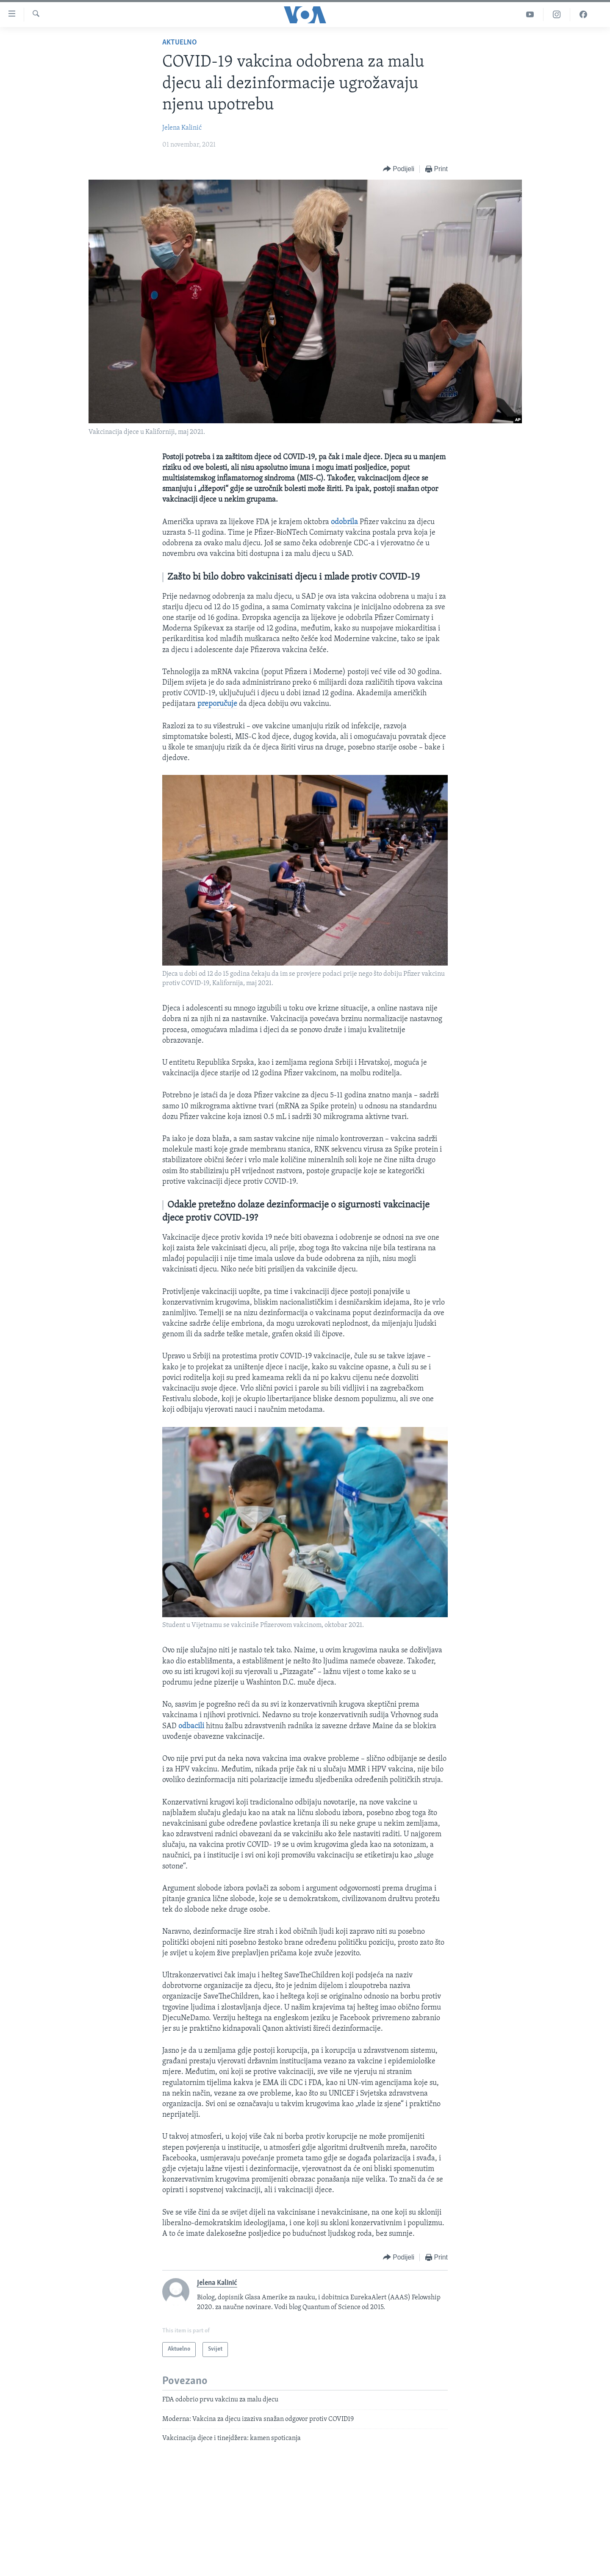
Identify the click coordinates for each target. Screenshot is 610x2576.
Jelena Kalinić (182, 128)
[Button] (398, 169)
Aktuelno (179, 43)
